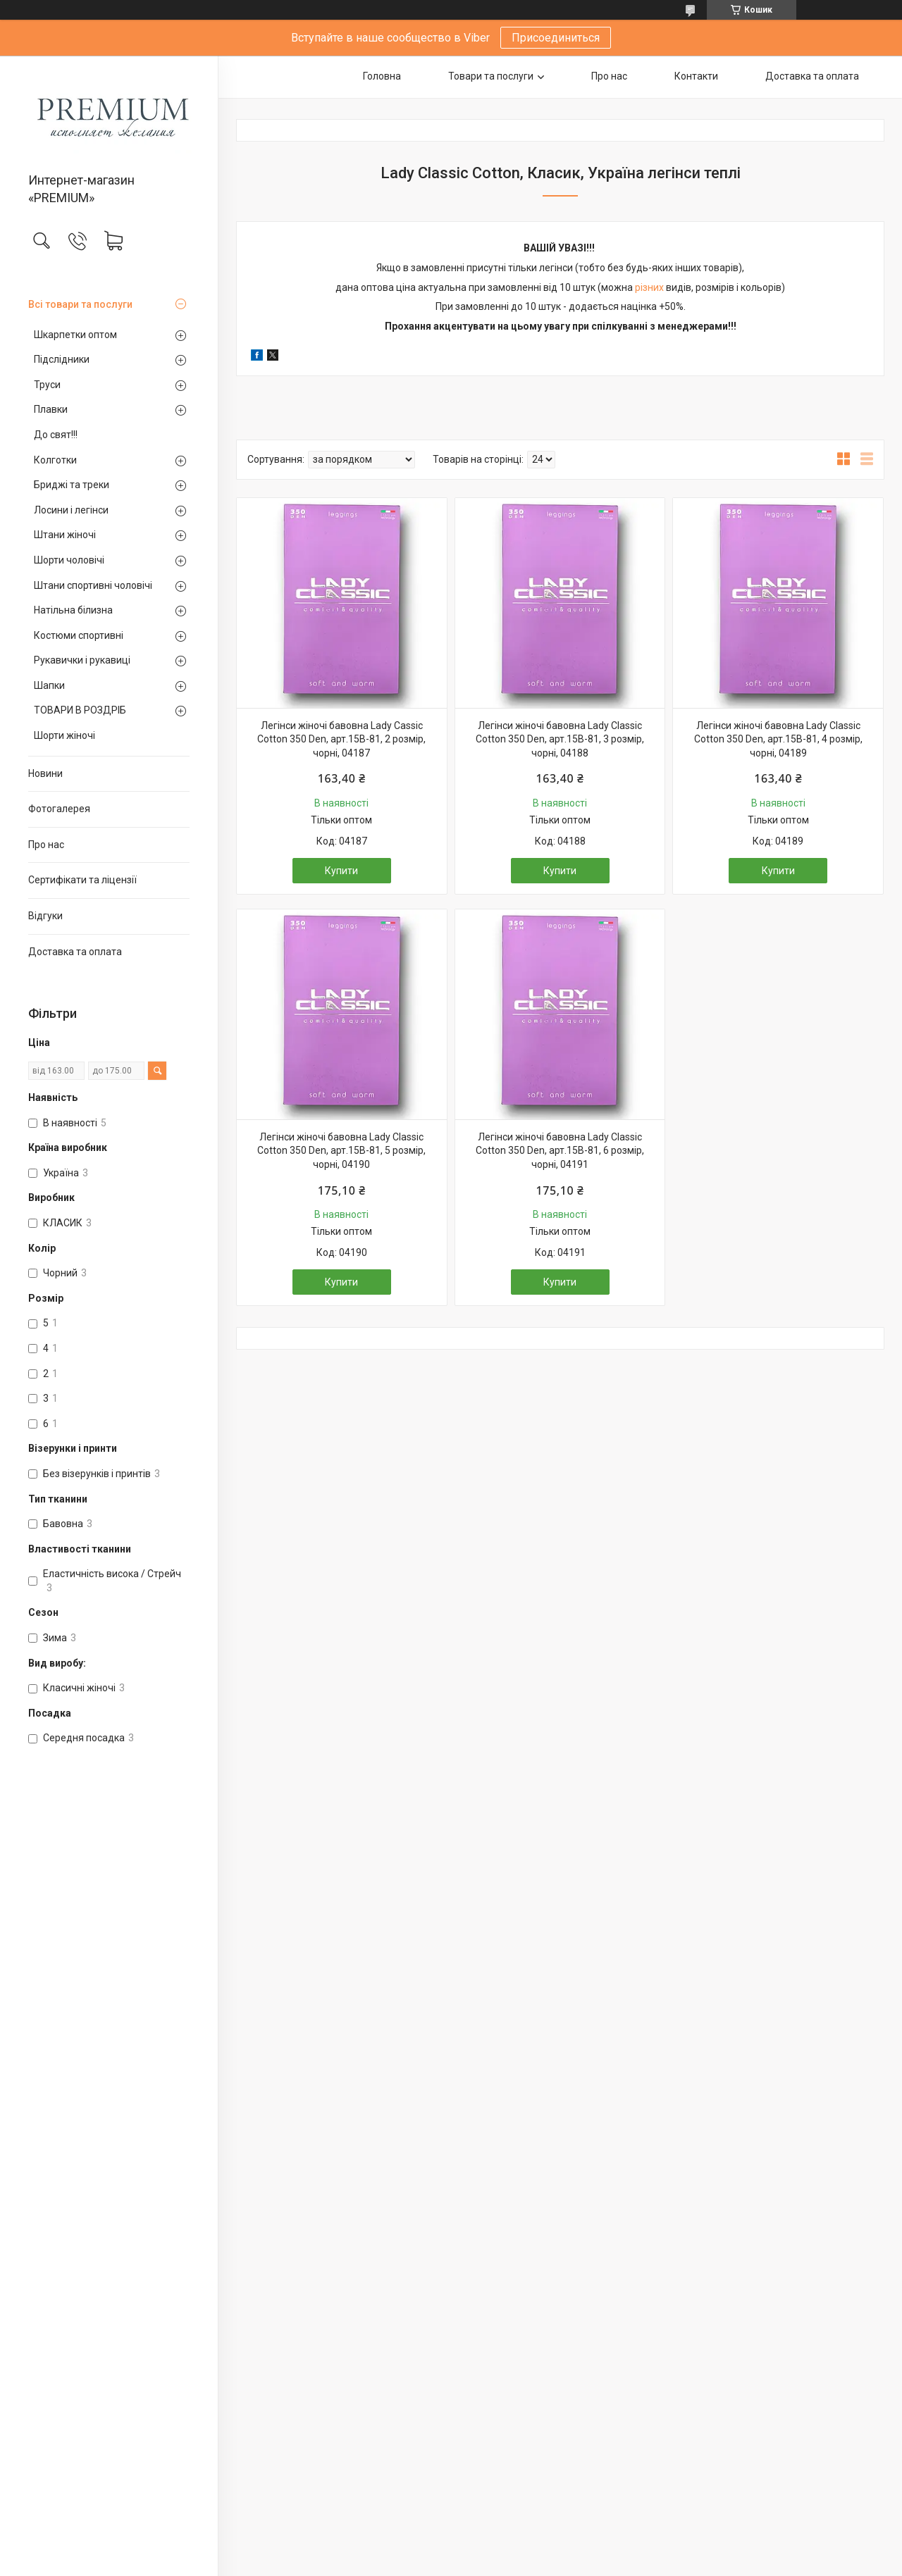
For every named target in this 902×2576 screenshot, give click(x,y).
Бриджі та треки (71, 484)
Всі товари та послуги (80, 304)
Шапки (49, 685)
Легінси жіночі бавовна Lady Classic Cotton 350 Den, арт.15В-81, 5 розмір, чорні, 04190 (341, 1150)
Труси (47, 384)
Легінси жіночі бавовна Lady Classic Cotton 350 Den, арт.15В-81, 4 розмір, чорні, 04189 (778, 739)
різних (649, 287)
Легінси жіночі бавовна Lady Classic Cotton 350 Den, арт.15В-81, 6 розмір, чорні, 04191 (560, 1150)
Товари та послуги (490, 76)
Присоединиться (556, 37)
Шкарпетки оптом (75, 334)
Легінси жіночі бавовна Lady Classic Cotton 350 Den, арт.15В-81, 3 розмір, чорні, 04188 (560, 739)
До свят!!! (56, 434)
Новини (45, 773)
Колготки (55, 460)
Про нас (46, 844)
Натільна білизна (73, 610)
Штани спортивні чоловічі (93, 585)
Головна (382, 76)
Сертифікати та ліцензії (82, 879)
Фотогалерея (59, 808)
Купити (341, 870)
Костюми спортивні (78, 635)
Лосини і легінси (71, 510)
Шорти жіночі (64, 735)
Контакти (696, 76)
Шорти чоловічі (69, 560)
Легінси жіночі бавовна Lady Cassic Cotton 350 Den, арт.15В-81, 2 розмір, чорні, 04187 (341, 739)
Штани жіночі (65, 534)
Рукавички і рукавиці (82, 660)
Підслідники (61, 359)
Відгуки (45, 915)
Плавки (51, 409)
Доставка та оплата (75, 951)
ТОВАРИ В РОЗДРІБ (80, 710)
